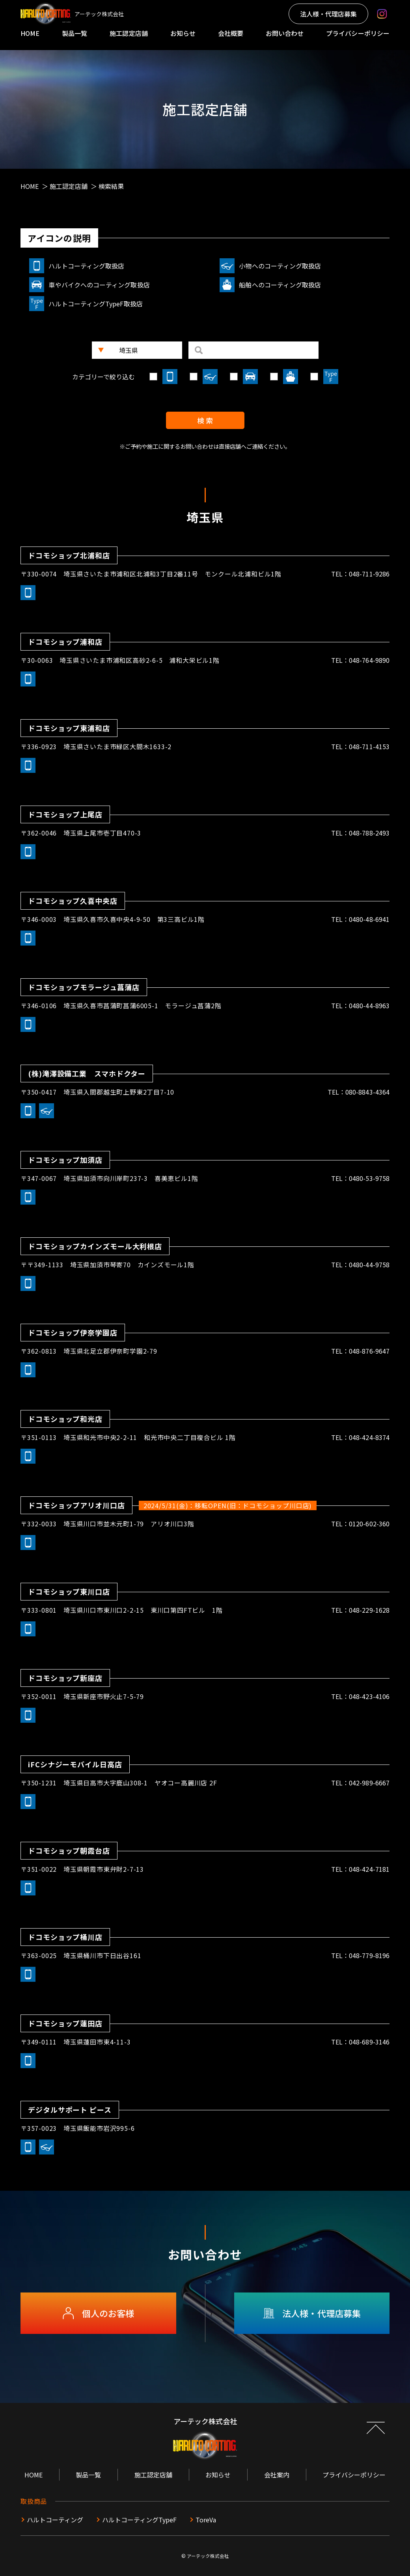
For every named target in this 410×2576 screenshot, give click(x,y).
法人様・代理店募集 (328, 14)
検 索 (205, 420)
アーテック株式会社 (208, 2555)
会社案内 (276, 2474)
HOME (29, 33)
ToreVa (206, 2519)
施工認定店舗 (128, 33)
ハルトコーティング (55, 2519)
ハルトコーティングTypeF (139, 2519)
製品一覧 (74, 33)
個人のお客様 (98, 2313)
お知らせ (183, 33)
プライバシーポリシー (358, 33)
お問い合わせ (285, 33)
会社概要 (230, 33)
